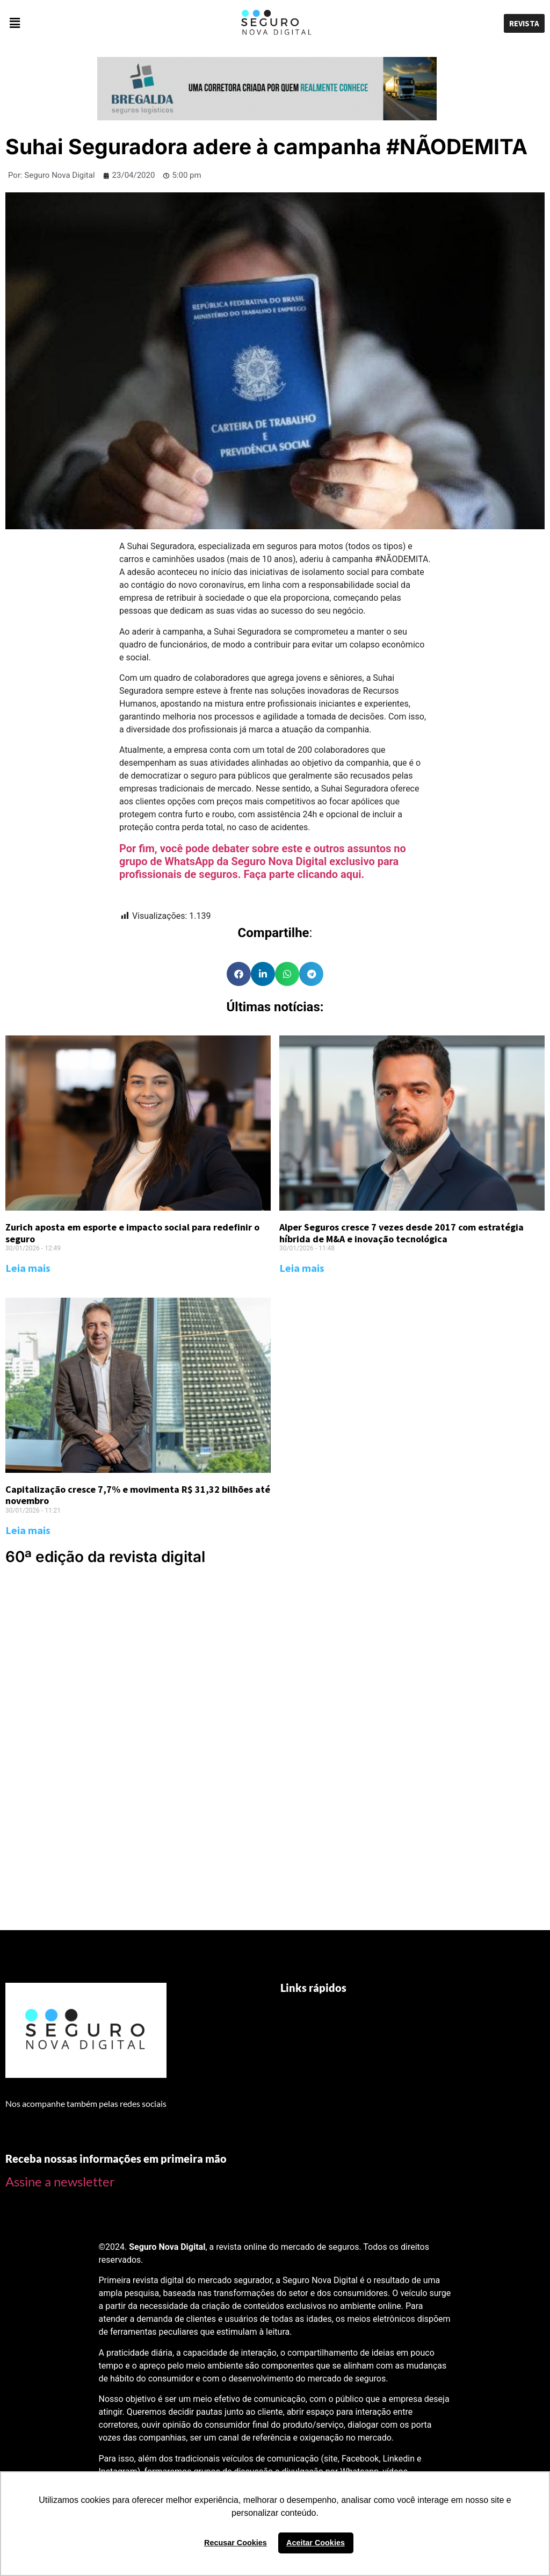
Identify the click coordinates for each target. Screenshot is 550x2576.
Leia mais (27, 1268)
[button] (91, 23)
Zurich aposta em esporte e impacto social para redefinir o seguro (132, 1233)
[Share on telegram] (311, 974)
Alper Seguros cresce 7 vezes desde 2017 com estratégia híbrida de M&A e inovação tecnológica (401, 1233)
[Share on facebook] (239, 974)
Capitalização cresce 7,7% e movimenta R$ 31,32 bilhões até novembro (137, 1495)
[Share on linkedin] (263, 974)
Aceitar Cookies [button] (315, 2542)
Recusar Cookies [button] (235, 2542)
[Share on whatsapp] (287, 974)
